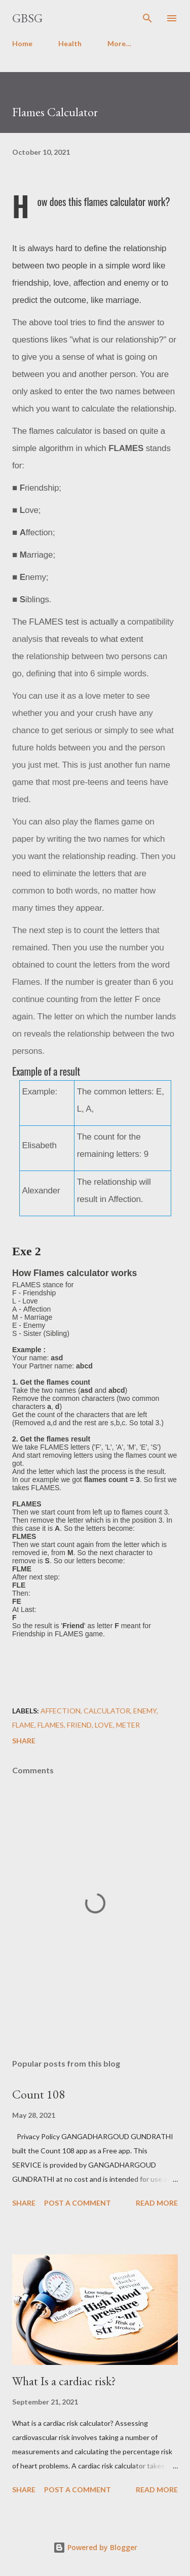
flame (23, 1725)
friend (79, 1725)
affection (61, 1710)
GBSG (27, 18)
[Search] (147, 18)
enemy (145, 1710)
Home (22, 43)
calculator (107, 1710)
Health (70, 43)
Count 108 (38, 2094)
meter (128, 1725)
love (104, 1725)
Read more (157, 2203)
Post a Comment (77, 2203)
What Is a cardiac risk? (64, 2381)
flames (50, 1725)
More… (119, 43)
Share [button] (23, 1740)
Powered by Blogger (95, 2547)
